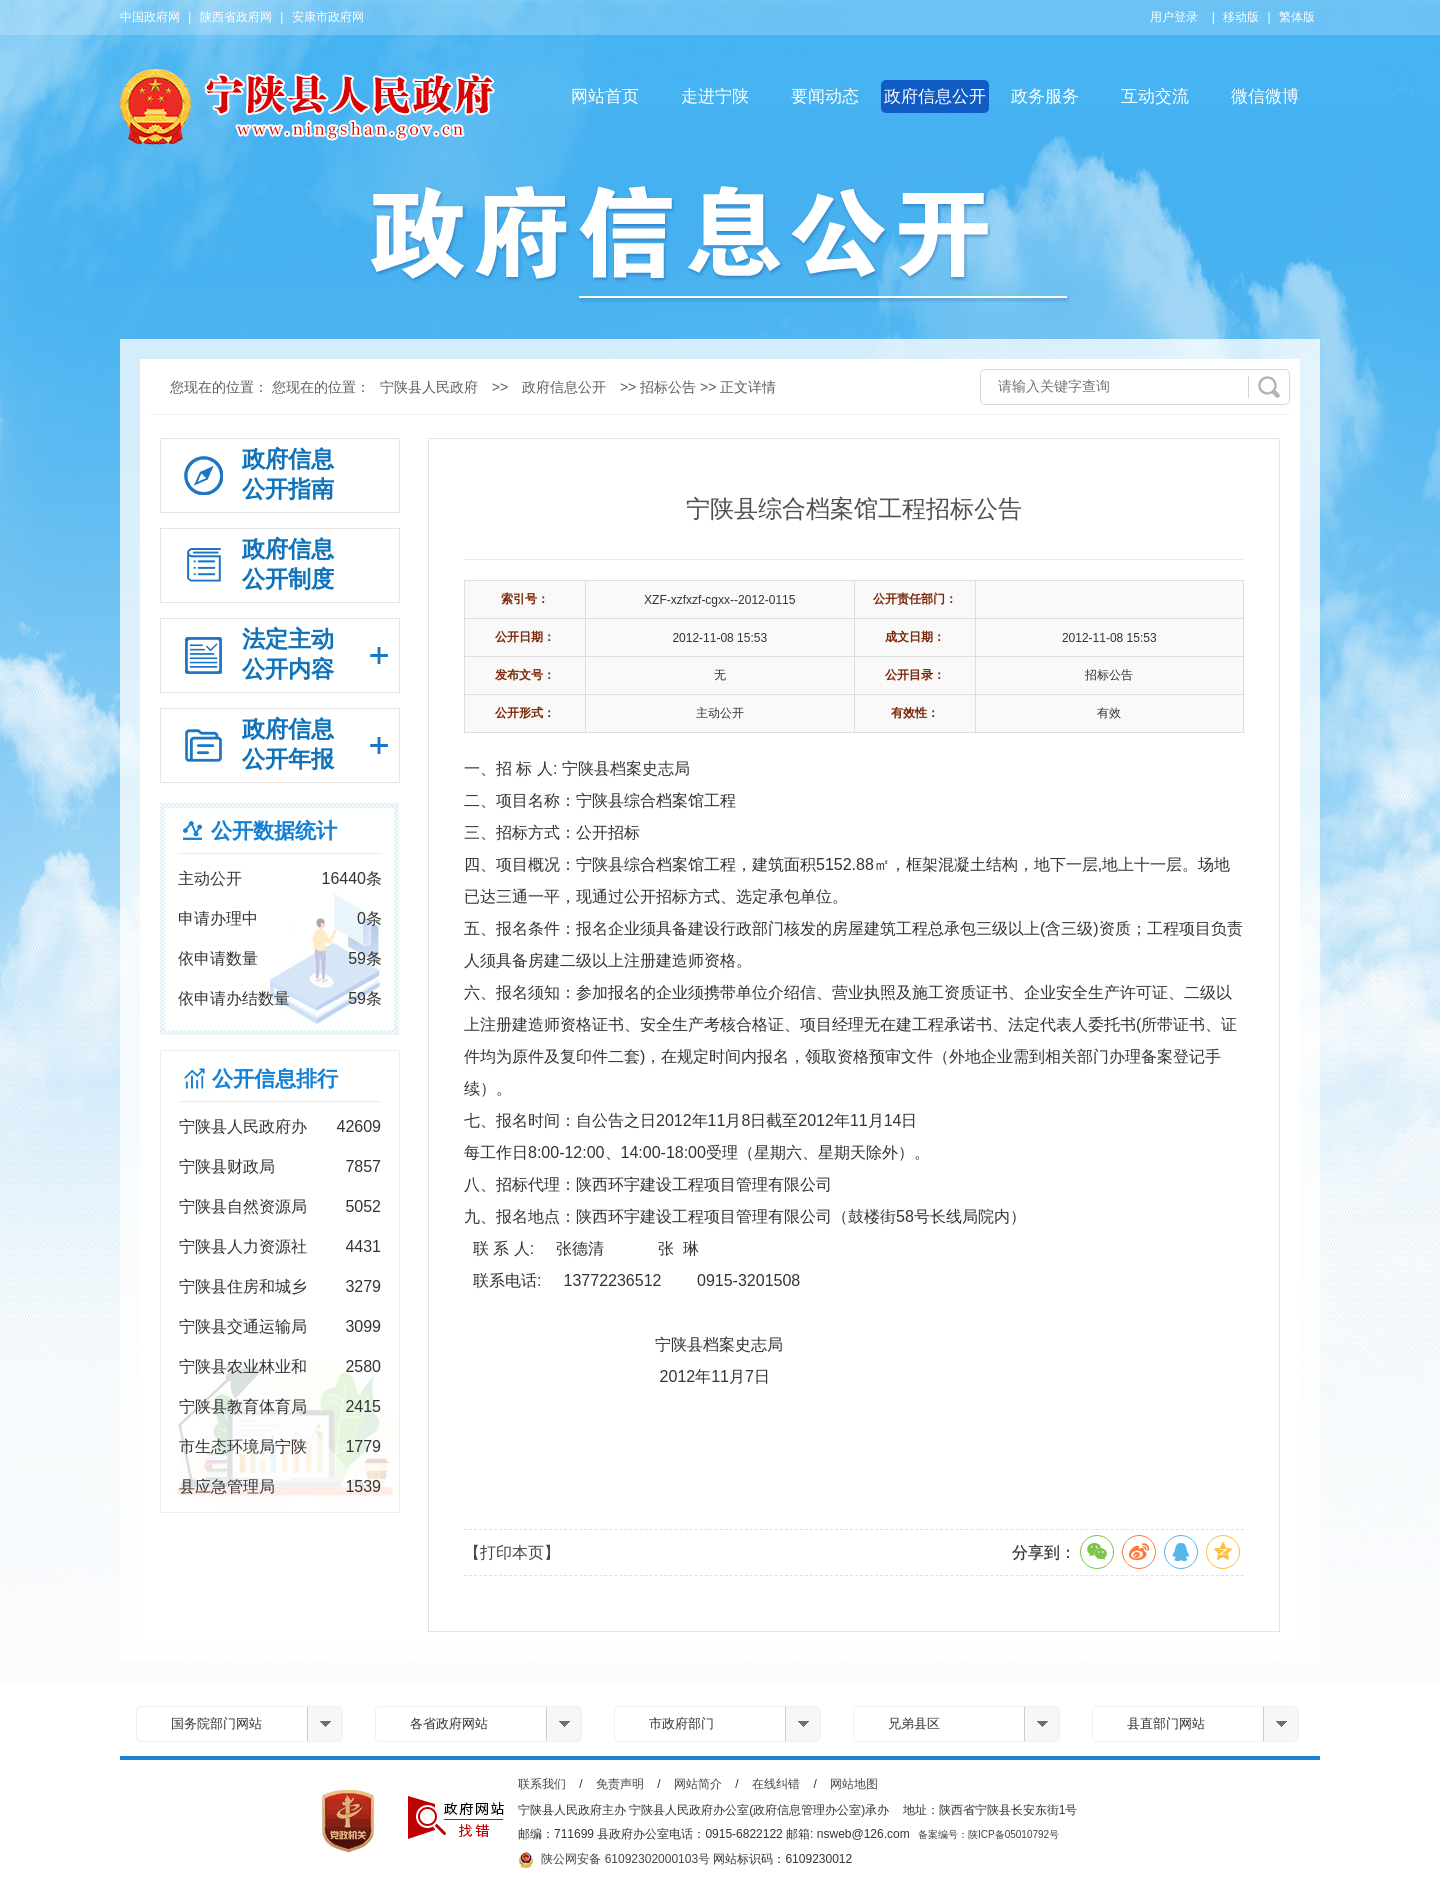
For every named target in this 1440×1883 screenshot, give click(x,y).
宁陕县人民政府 (429, 387)
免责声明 (620, 1784)
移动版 (1241, 17)
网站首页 (605, 96)
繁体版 (1297, 17)
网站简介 (698, 1784)
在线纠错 (776, 1784)
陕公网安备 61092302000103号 (614, 1860)
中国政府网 (150, 17)
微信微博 (1265, 96)
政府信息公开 (935, 96)
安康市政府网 (328, 17)
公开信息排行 (275, 1078)
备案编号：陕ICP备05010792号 (988, 1834)
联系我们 (542, 1784)
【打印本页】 (512, 1552)
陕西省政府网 (236, 17)
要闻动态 (825, 96)
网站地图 (854, 1784)
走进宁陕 (715, 96)
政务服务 (1045, 96)
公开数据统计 (274, 830)
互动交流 (1155, 96)
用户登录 (1174, 17)
